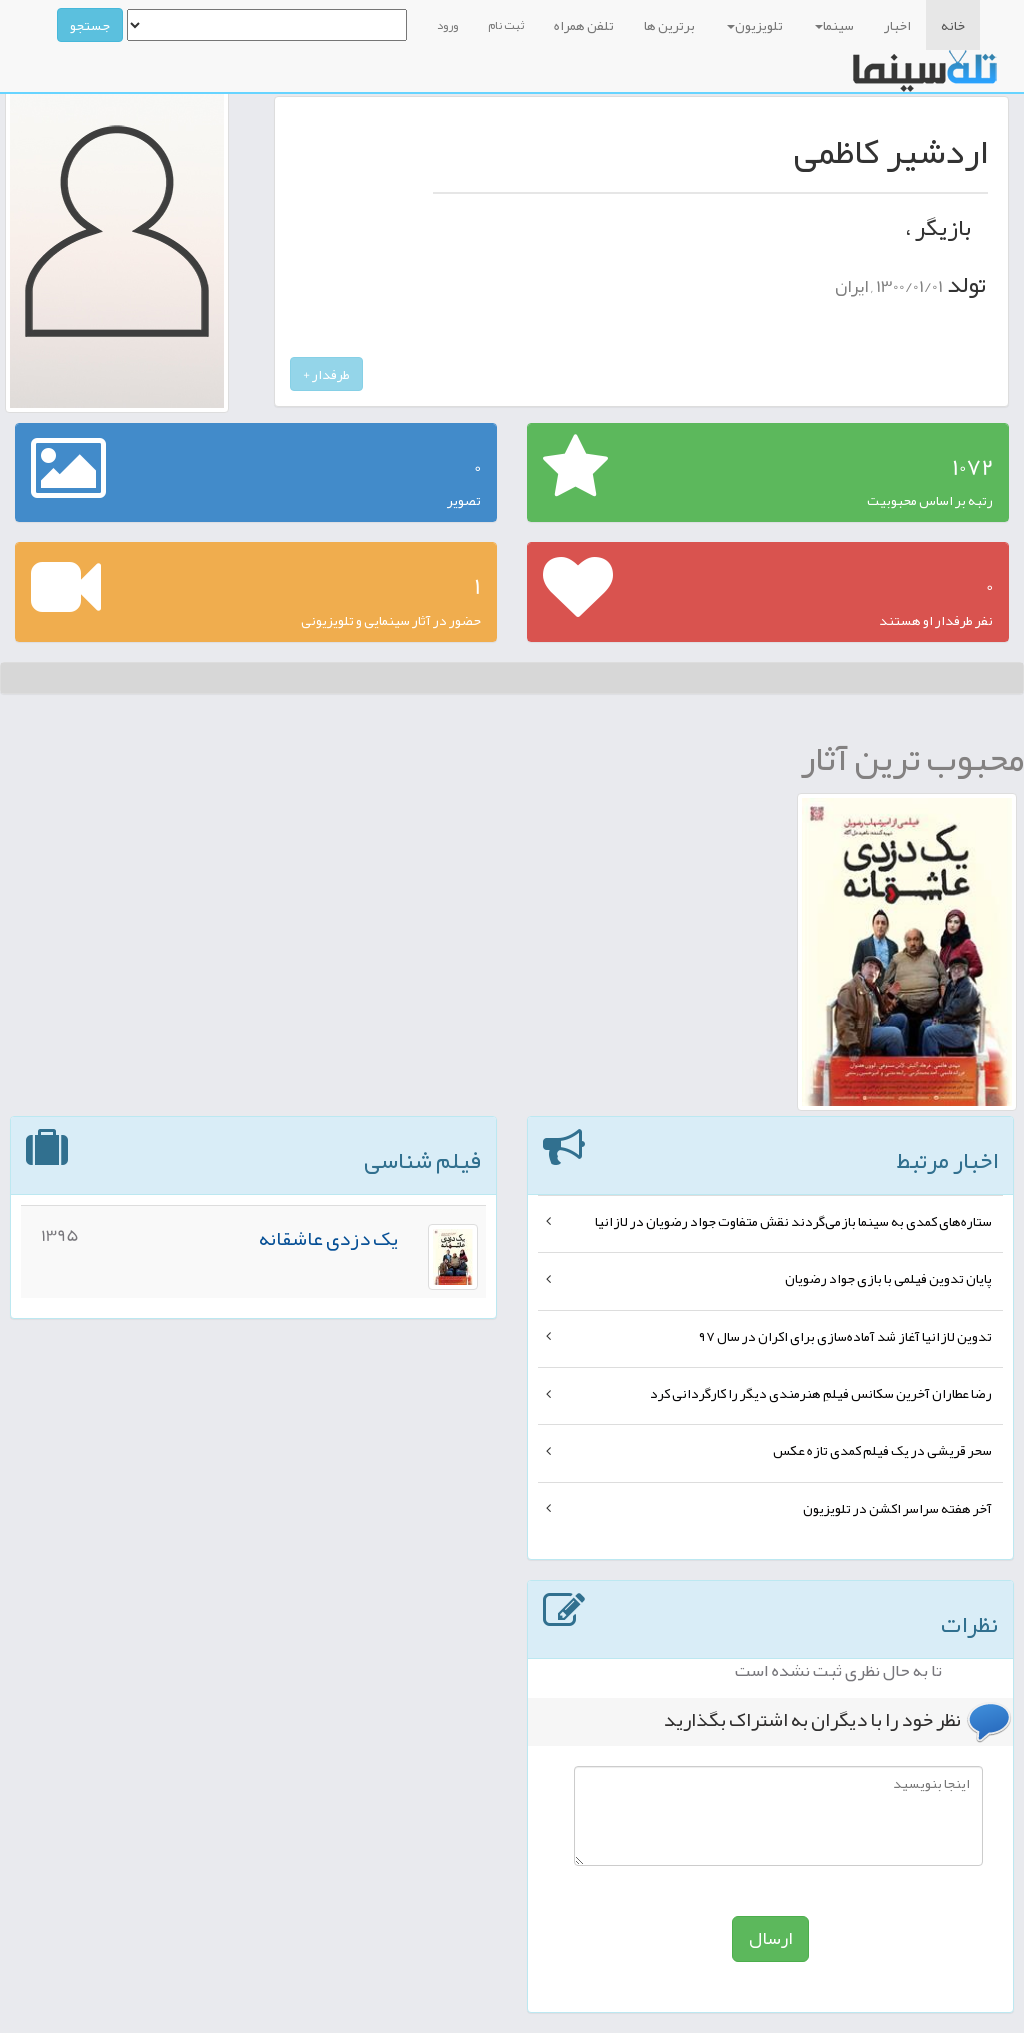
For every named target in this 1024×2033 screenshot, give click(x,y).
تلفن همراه (584, 25)
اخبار (897, 25)
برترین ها (669, 25)
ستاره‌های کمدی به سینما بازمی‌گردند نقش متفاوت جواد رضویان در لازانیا (793, 1221)
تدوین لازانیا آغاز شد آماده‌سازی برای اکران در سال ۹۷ (845, 1336)
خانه (953, 25)
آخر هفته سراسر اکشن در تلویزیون (897, 1508)
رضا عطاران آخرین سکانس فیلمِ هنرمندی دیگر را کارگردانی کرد (821, 1393)
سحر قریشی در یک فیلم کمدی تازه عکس (882, 1450)
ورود (447, 25)
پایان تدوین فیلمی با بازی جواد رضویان (888, 1278)
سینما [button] (834, 25)
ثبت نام (506, 25)
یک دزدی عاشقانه (328, 1238)
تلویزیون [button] (755, 25)
